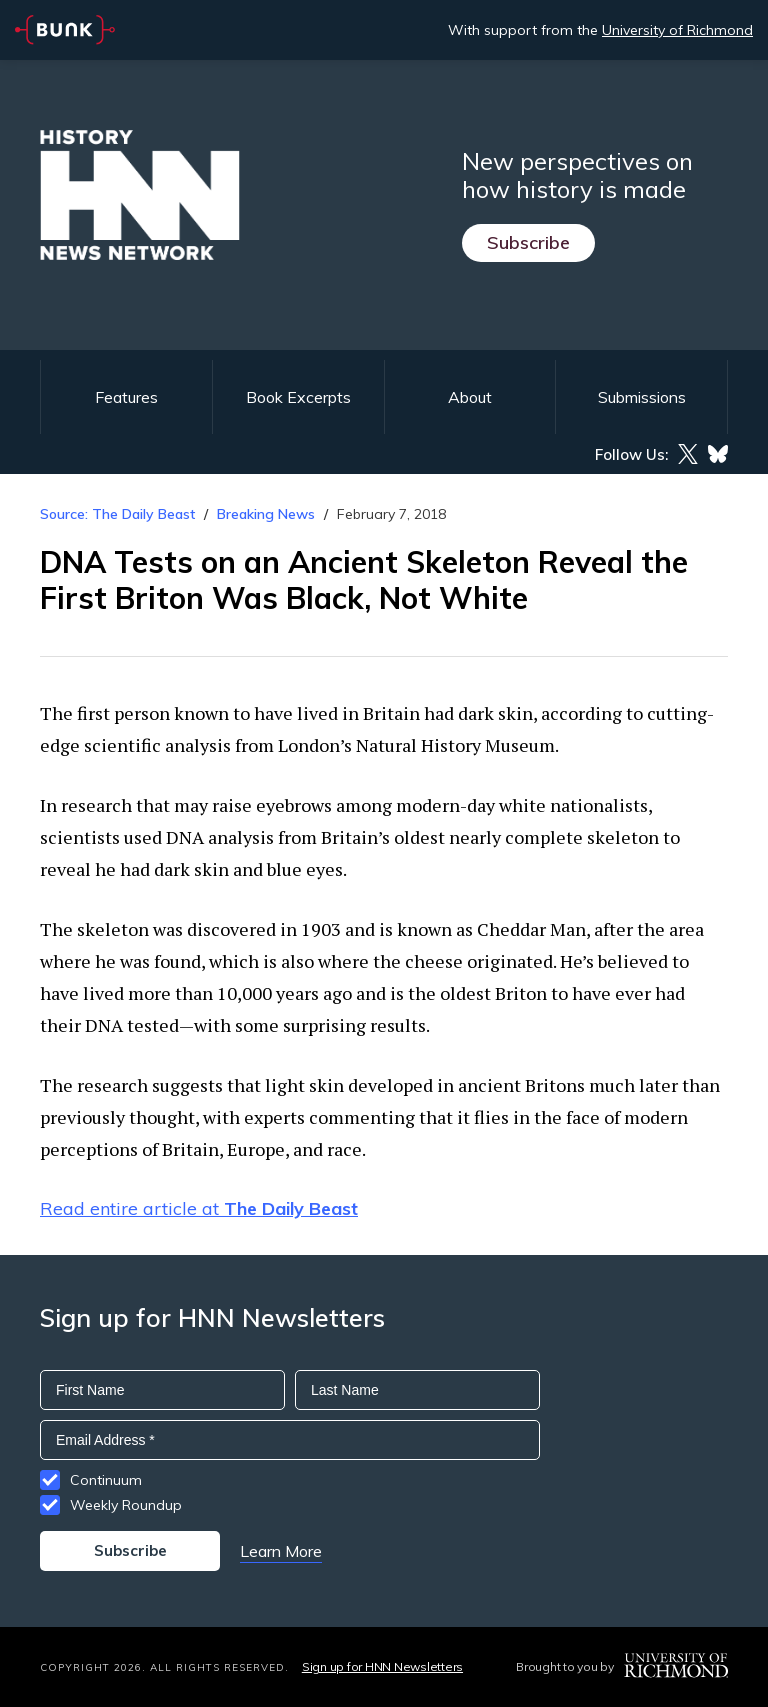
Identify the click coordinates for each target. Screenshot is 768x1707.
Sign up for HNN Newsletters (382, 1666)
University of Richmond (677, 30)
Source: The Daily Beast (117, 514)
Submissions (642, 397)
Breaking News (266, 514)
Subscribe (528, 242)
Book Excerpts (298, 397)
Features (126, 397)
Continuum (106, 1480)
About (470, 397)
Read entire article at (199, 1208)
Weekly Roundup (126, 1505)
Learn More (281, 1551)
